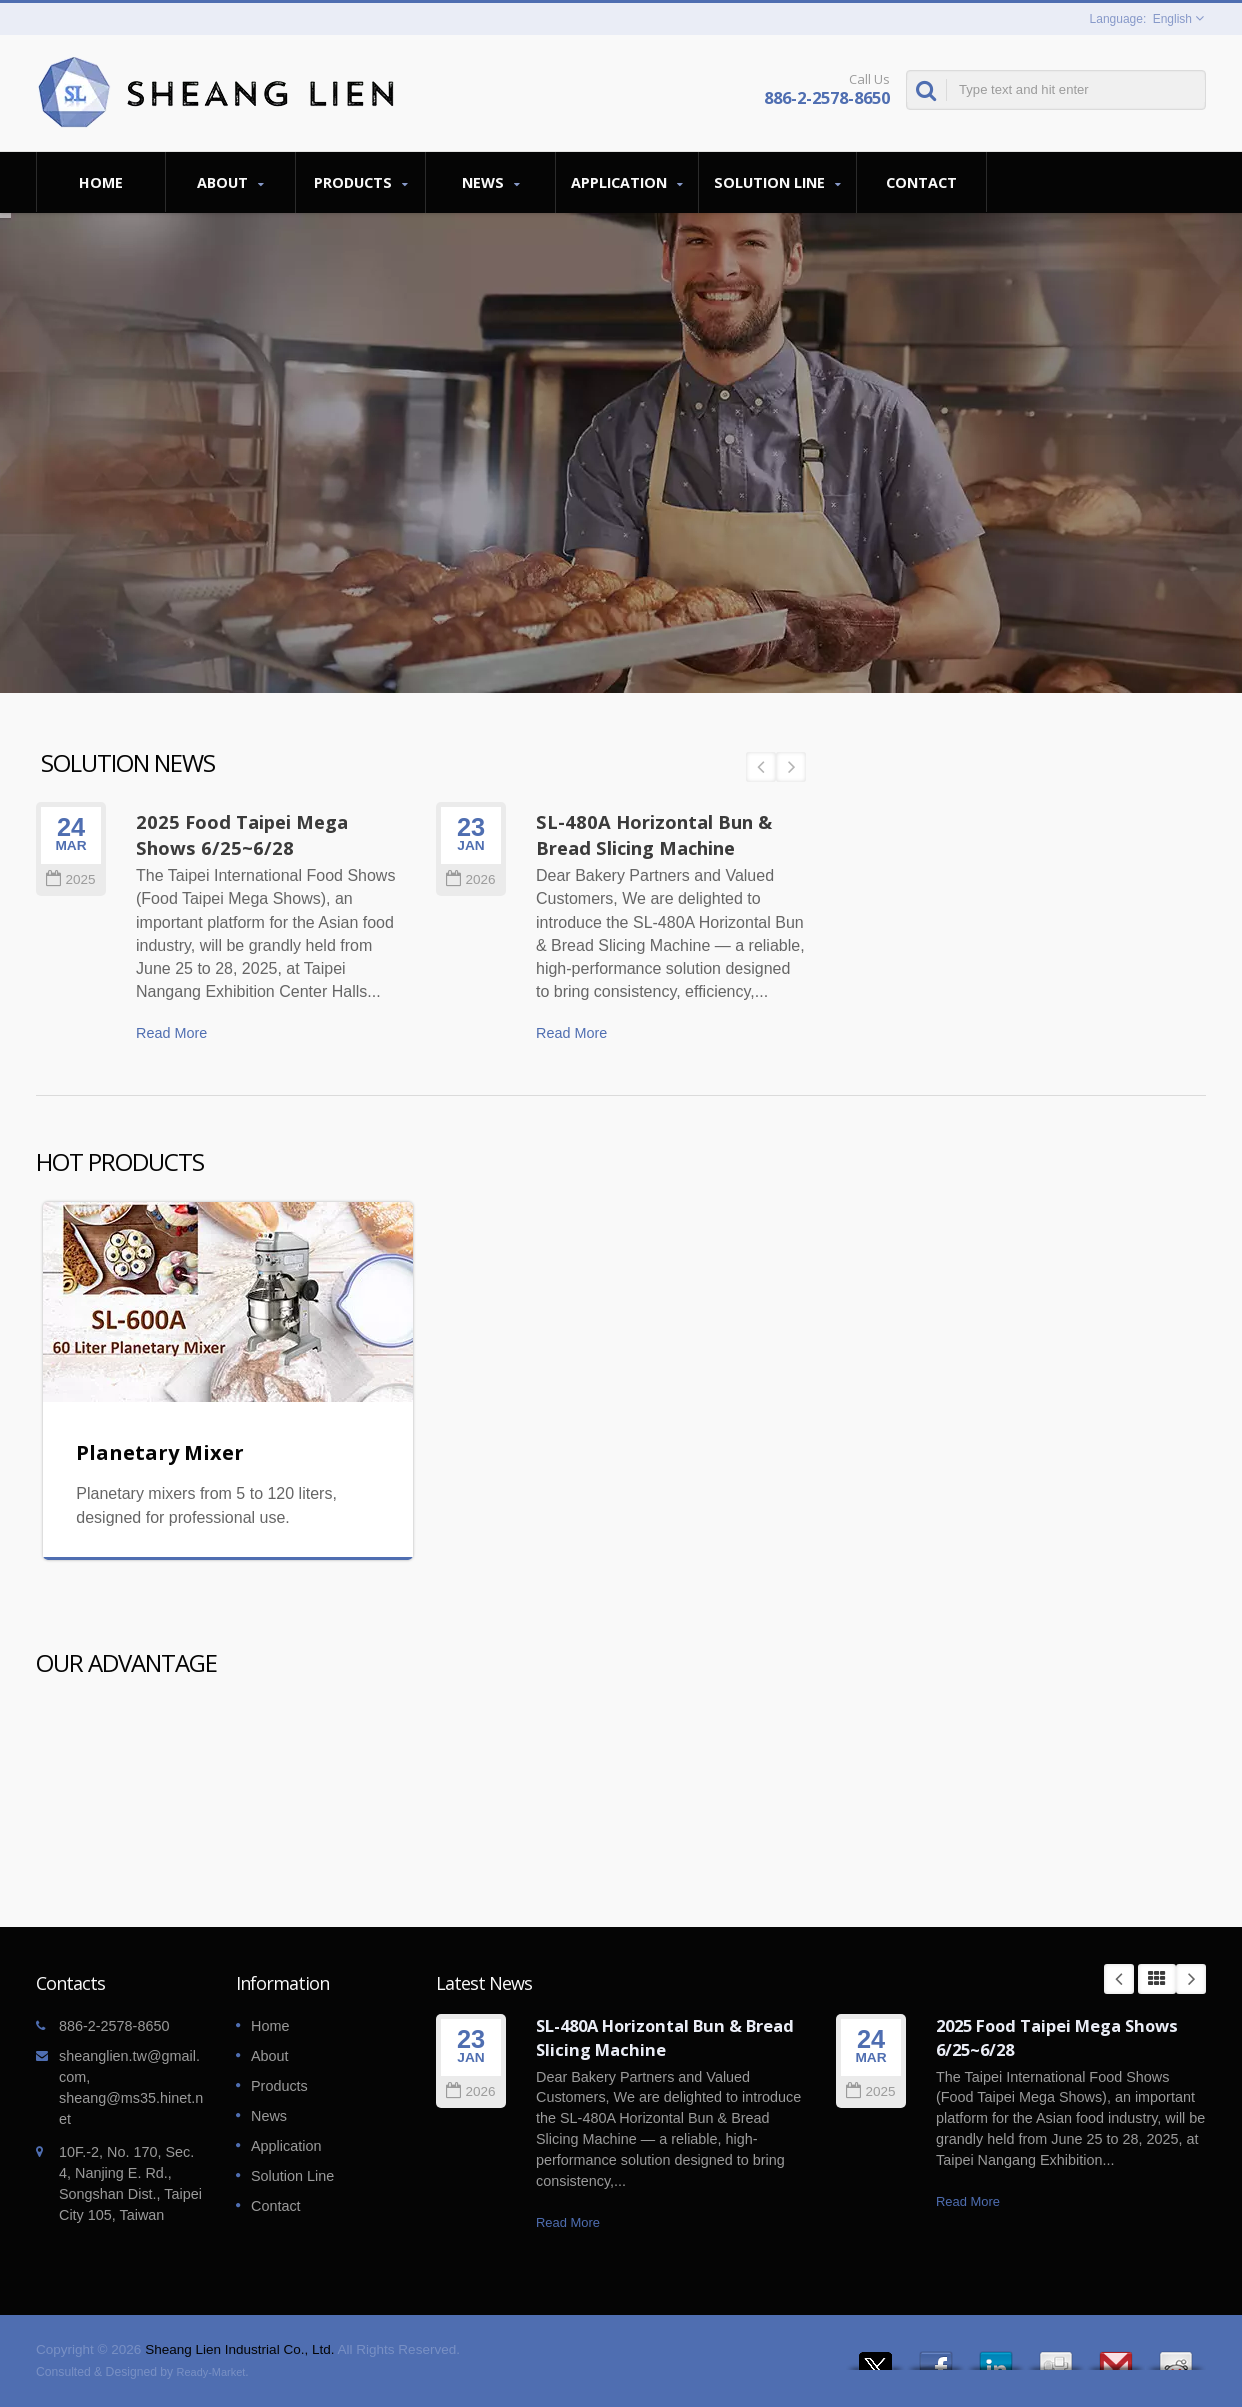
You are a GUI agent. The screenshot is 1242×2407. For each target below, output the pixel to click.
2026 (470, 2091)
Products (360, 182)
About (230, 182)
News (490, 182)
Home (101, 182)
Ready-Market (211, 2372)
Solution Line (777, 182)
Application (627, 182)
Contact (921, 182)
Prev (1119, 1979)
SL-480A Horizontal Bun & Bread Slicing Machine (665, 2037)
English (1172, 19)
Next (1191, 1979)
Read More (568, 2222)
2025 (870, 2091)
